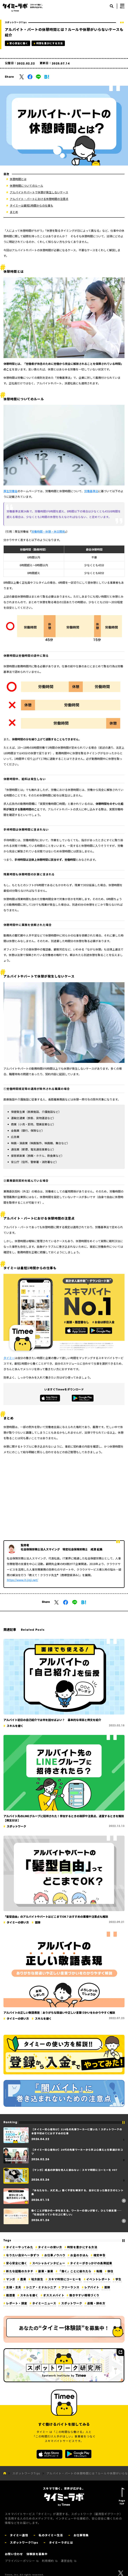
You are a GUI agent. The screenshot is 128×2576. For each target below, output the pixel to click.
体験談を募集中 (37, 2554)
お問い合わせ (14, 2554)
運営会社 (67, 2561)
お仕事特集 (81, 2535)
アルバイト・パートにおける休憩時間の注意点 (39, 199)
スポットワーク (71, 2303)
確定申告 (99, 2255)
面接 (107, 2287)
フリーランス (70, 2287)
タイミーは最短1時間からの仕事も (31, 205)
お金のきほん (79, 2255)
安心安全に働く (18, 43)
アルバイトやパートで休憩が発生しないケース (39, 192)
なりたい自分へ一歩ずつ (22, 2255)
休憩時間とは (18, 179)
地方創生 (37, 2279)
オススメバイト (53, 2295)
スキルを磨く (29, 2295)
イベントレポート (98, 2279)
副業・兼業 (45, 2271)
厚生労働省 (10, 491)
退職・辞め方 (96, 2303)
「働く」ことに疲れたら (74, 2271)
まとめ (14, 212)
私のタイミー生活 (50, 2535)
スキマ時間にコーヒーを (64, 2279)
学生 (118, 2279)
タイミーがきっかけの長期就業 (91, 2263)
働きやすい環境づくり (84, 2295)
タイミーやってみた (19, 2247)
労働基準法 (91, 491)
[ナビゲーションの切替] (122, 6)
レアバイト (91, 2287)
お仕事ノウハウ (54, 2255)
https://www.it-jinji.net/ (22, 1580)
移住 (110, 2271)
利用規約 (48, 2561)
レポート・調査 (16, 2303)
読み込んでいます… (64, 1497)
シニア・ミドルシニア (41, 2287)
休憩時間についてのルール (26, 185)
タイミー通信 (18, 2535)
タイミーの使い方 (50, 2247)
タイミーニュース (44, 2303)
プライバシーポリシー (20, 2561)
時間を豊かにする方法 (49, 43)
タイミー (9, 1358)
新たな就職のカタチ (19, 2271)
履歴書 (10, 2295)
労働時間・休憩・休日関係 (48, 531)
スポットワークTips (26, 2473)
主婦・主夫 (13, 2287)
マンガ (10, 2279)
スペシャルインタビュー (48, 2263)
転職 (99, 2271)
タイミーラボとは (60, 2542)
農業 (23, 2279)
